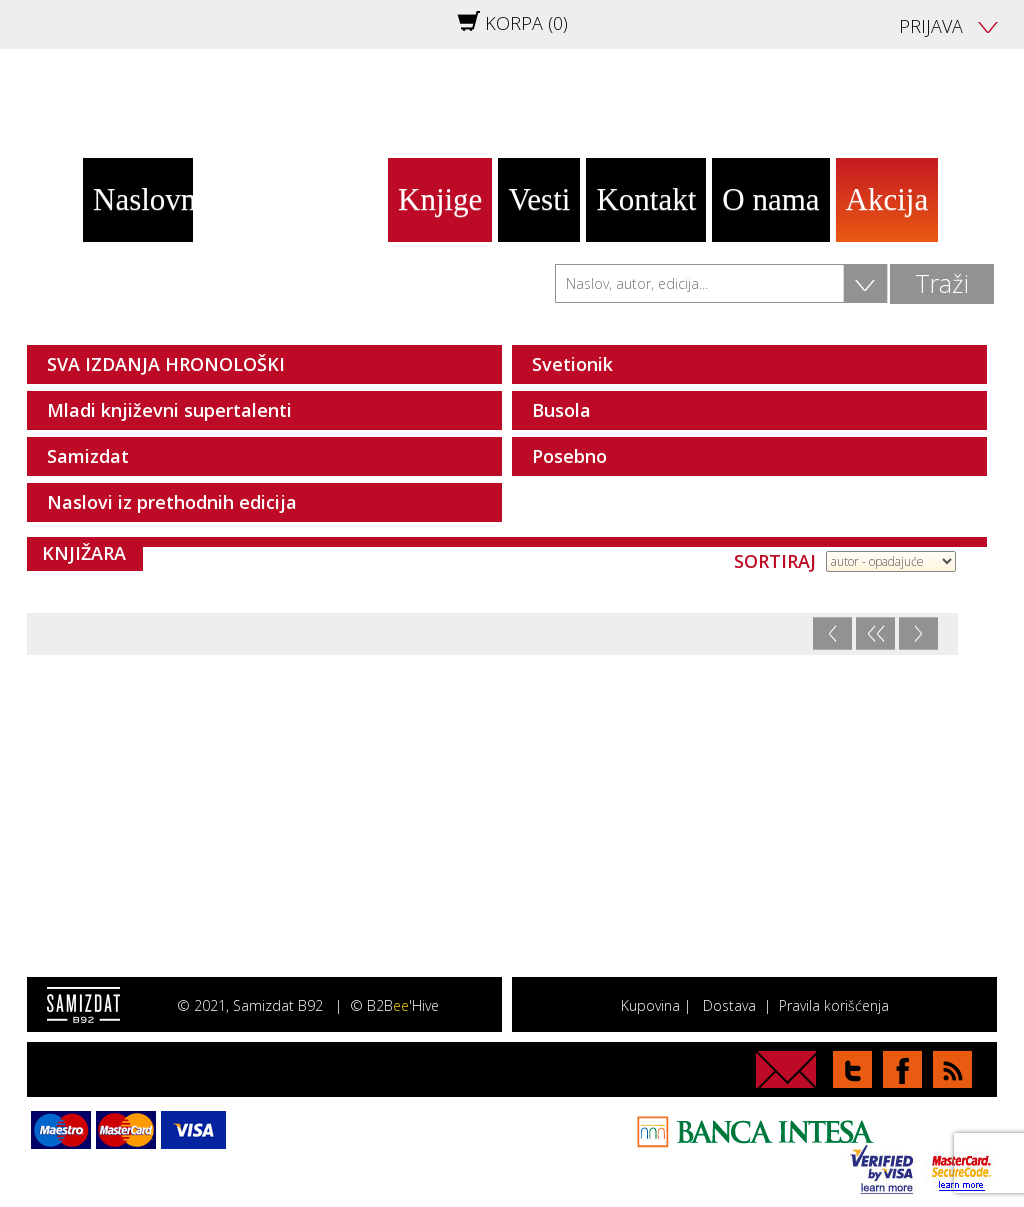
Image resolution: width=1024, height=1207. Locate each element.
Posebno (569, 456)
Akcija (887, 199)
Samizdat (88, 456)
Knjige (440, 199)
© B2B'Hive (394, 1005)
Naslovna (143, 199)
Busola (561, 410)
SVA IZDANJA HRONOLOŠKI (166, 364)
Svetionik (572, 364)
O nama (770, 199)
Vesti (539, 199)
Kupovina (650, 1005)
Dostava (729, 1005)
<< (876, 633)
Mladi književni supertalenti (169, 410)
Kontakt (646, 199)
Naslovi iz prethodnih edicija (172, 502)
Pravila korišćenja (834, 1005)
